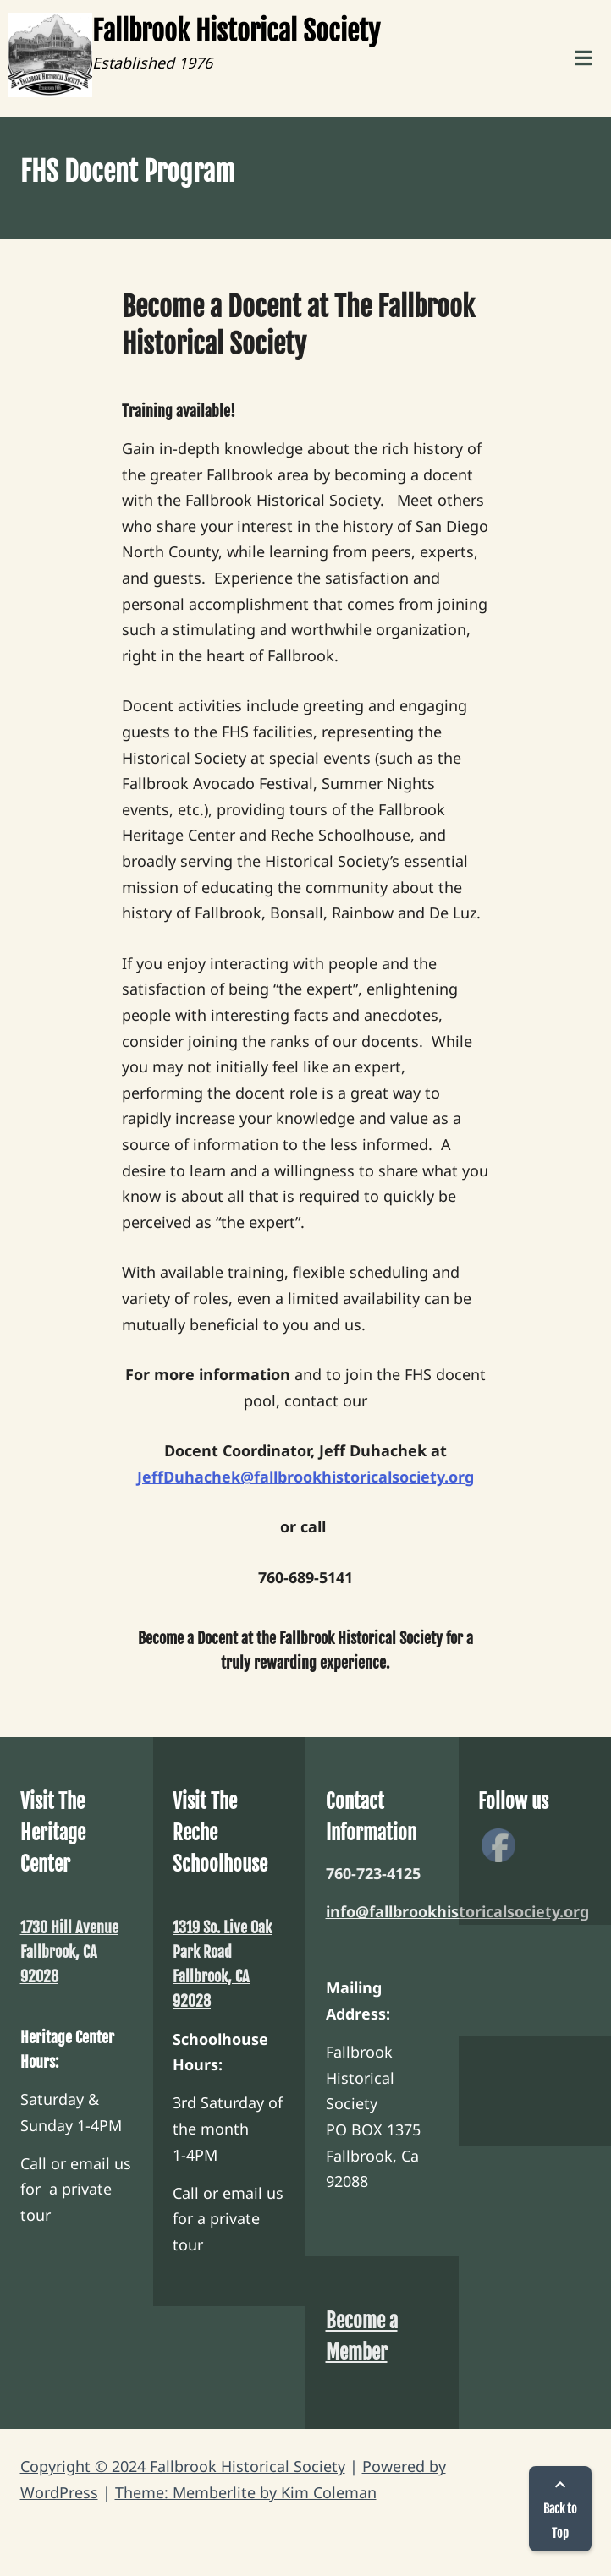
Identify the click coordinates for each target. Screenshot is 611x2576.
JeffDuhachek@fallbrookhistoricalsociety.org (305, 1476)
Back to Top (560, 2509)
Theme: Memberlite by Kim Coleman (246, 2492)
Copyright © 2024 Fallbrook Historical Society (182, 2466)
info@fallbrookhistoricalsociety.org (457, 1911)
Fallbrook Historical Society (236, 31)
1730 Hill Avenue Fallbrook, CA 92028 (69, 1952)
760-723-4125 (373, 1873)
